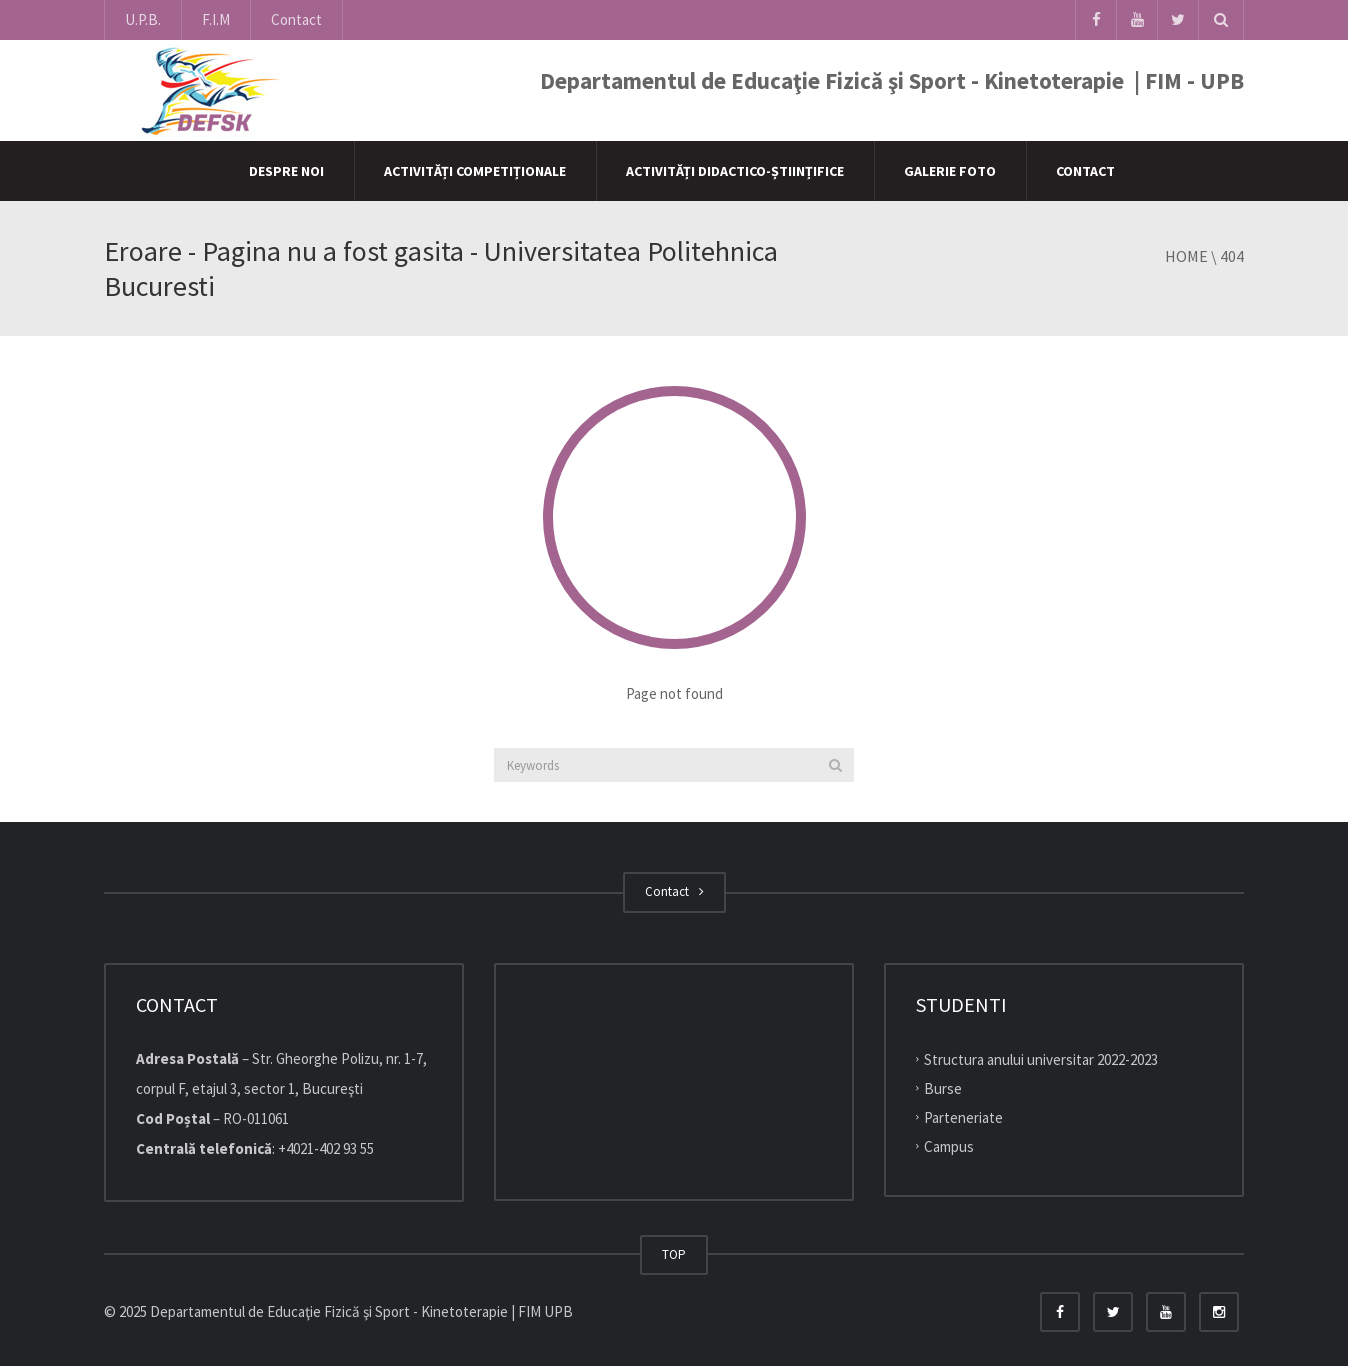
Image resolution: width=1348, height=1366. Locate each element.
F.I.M (216, 19)
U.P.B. (143, 19)
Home (1186, 256)
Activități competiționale (475, 171)
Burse (943, 1088)
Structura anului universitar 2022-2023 (1041, 1059)
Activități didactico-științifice (735, 171)
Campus (949, 1145)
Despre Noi (286, 171)
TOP (674, 1254)
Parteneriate (963, 1117)
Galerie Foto (950, 171)
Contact (296, 19)
